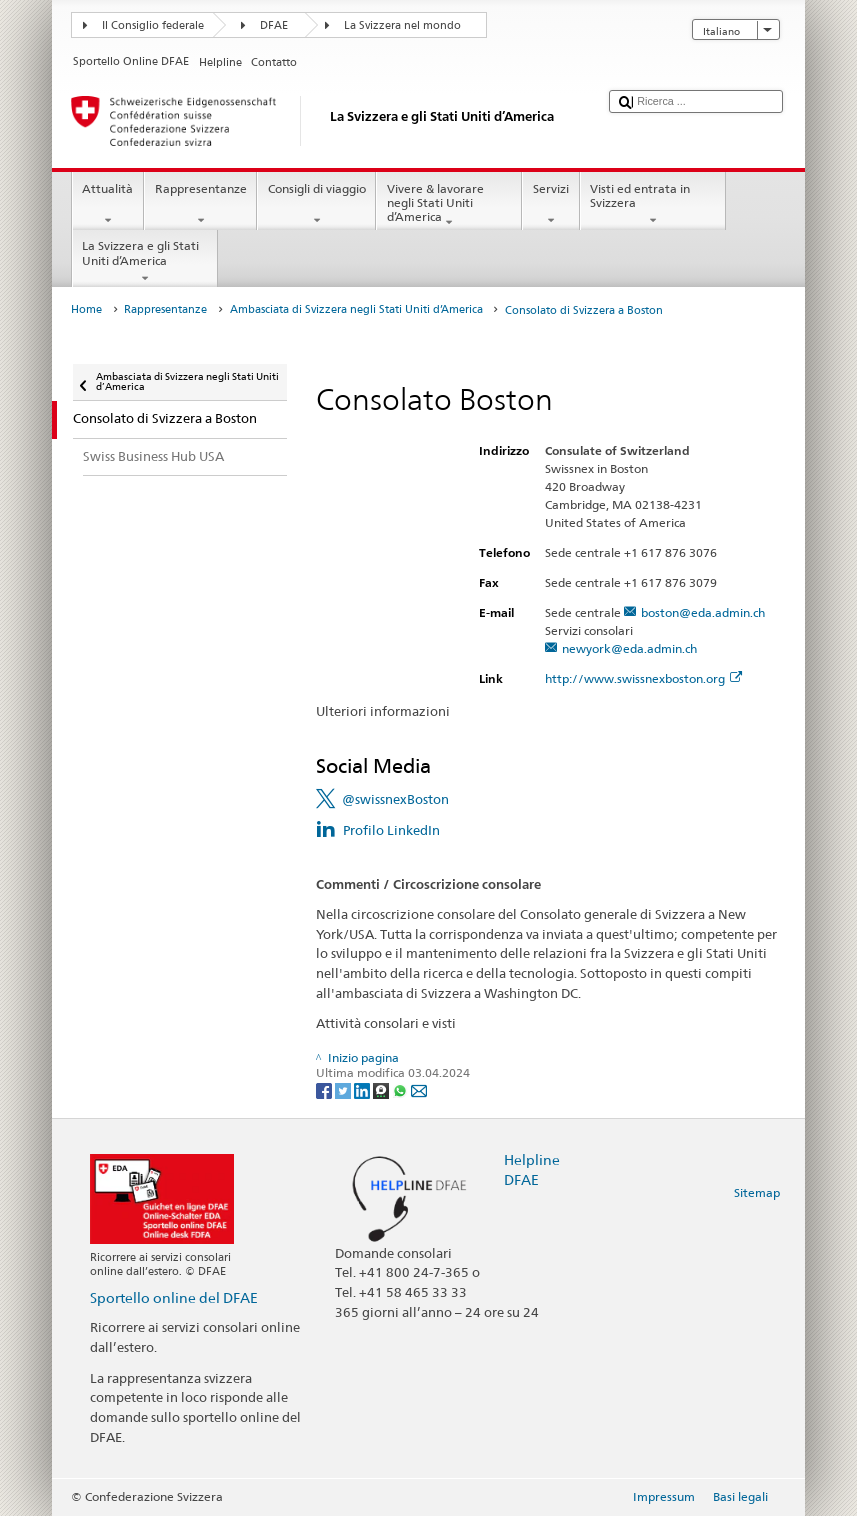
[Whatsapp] (401, 1089)
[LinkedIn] (363, 1089)
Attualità (108, 205)
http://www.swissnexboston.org (643, 678)
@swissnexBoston (395, 799)
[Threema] (382, 1089)
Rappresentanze (200, 205)
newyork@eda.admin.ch (629, 648)
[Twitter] (344, 1089)
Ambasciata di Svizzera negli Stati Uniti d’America (356, 309)
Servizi (550, 205)
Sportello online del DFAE (174, 1297)
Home (86, 309)
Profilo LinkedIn (391, 830)
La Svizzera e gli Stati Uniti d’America (145, 262)
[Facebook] (325, 1089)
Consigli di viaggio (316, 205)
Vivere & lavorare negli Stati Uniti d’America (449, 205)
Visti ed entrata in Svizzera (653, 205)
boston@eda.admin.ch (703, 612)
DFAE (274, 25)
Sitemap (757, 1192)
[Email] (419, 1089)
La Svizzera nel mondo (402, 25)
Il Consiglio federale (153, 25)
